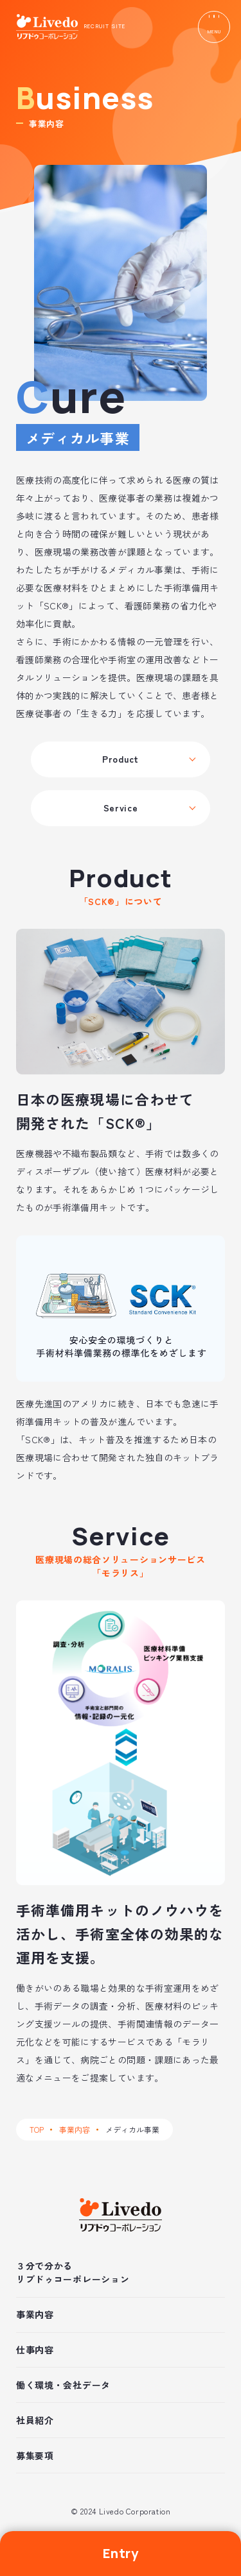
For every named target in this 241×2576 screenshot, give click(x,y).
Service (120, 807)
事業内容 (74, 2129)
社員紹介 (35, 2420)
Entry (121, 2553)
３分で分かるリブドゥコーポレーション (72, 2272)
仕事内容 (35, 2349)
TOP (37, 2129)
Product (120, 758)
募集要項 (35, 2455)
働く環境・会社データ (63, 2384)
